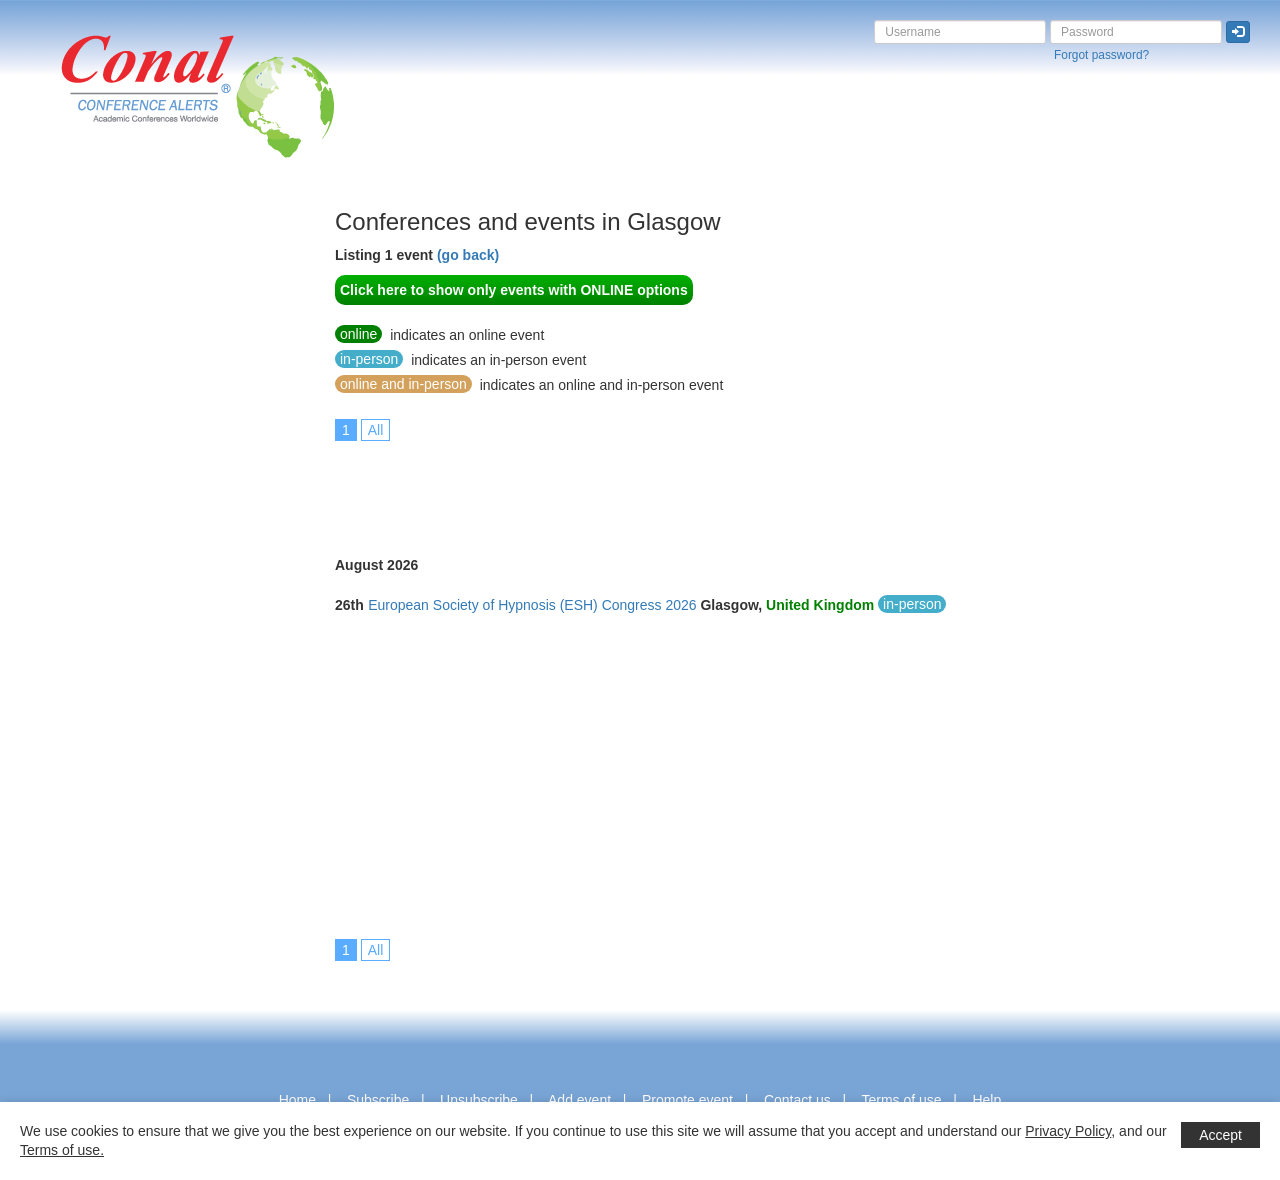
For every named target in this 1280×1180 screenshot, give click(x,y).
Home (297, 1100)
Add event (579, 1100)
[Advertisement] (95, 509)
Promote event (687, 1100)
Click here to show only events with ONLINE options (514, 290)
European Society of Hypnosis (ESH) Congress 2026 (532, 605)
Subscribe (378, 1100)
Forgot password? (1101, 55)
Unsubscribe (479, 1100)
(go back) (468, 255)
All (376, 430)
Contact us (797, 1100)
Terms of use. (62, 1150)
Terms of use (901, 1100)
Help (986, 1100)
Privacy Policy (1068, 1131)
